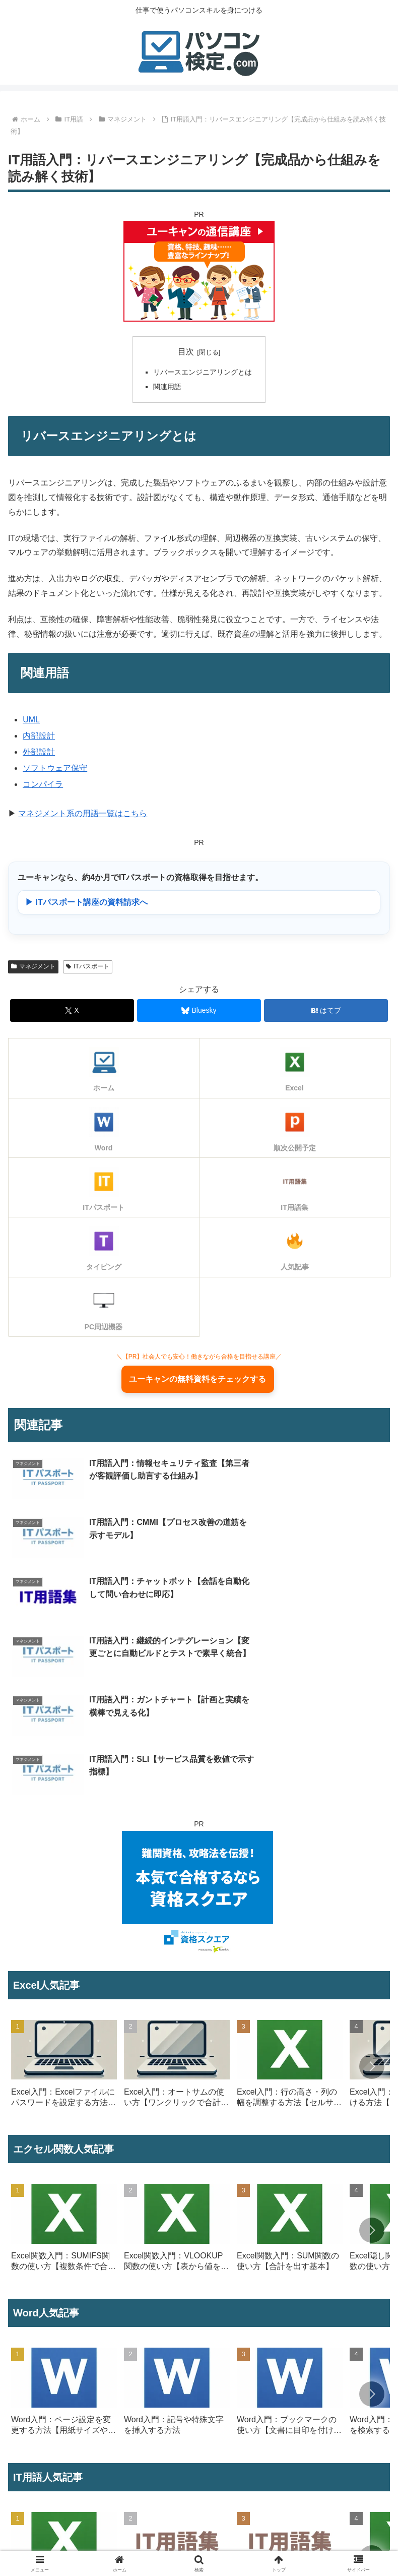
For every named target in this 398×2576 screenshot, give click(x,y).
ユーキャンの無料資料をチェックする (197, 1381)
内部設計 (39, 735)
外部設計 (39, 752)
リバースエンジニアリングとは (202, 372)
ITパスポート (87, 966)
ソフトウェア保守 (55, 768)
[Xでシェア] (72, 1010)
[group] (64, 1898)
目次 (186, 351)
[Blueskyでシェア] (199, 1010)
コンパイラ (43, 784)
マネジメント (33, 966)
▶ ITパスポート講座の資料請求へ (86, 902)
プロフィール (102, 2544)
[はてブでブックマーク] (326, 1010)
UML (31, 719)
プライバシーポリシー (296, 2544)
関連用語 (167, 387)
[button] (371, 1896)
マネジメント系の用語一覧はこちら (82, 813)
